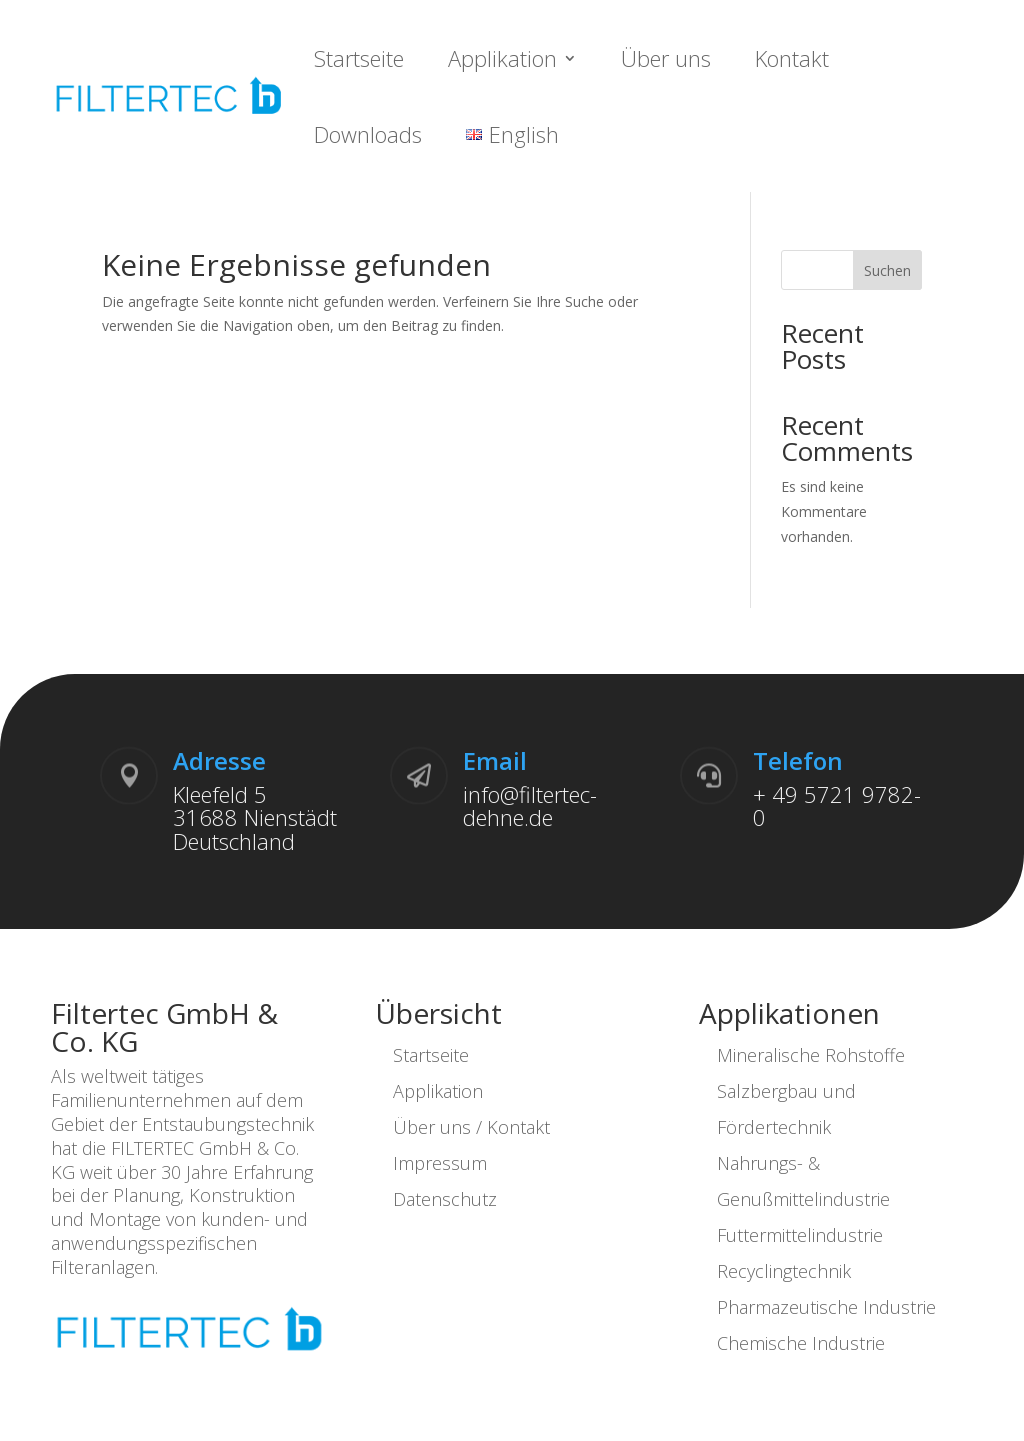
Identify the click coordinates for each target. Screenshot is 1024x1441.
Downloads (368, 134)
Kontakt (792, 58)
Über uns (666, 58)
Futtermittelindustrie (800, 1235)
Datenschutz (445, 1199)
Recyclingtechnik (784, 1271)
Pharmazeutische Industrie (826, 1307)
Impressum (440, 1163)
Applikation (502, 58)
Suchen (887, 270)
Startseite (359, 58)
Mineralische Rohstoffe (811, 1055)
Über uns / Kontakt (471, 1127)
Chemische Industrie (801, 1343)
